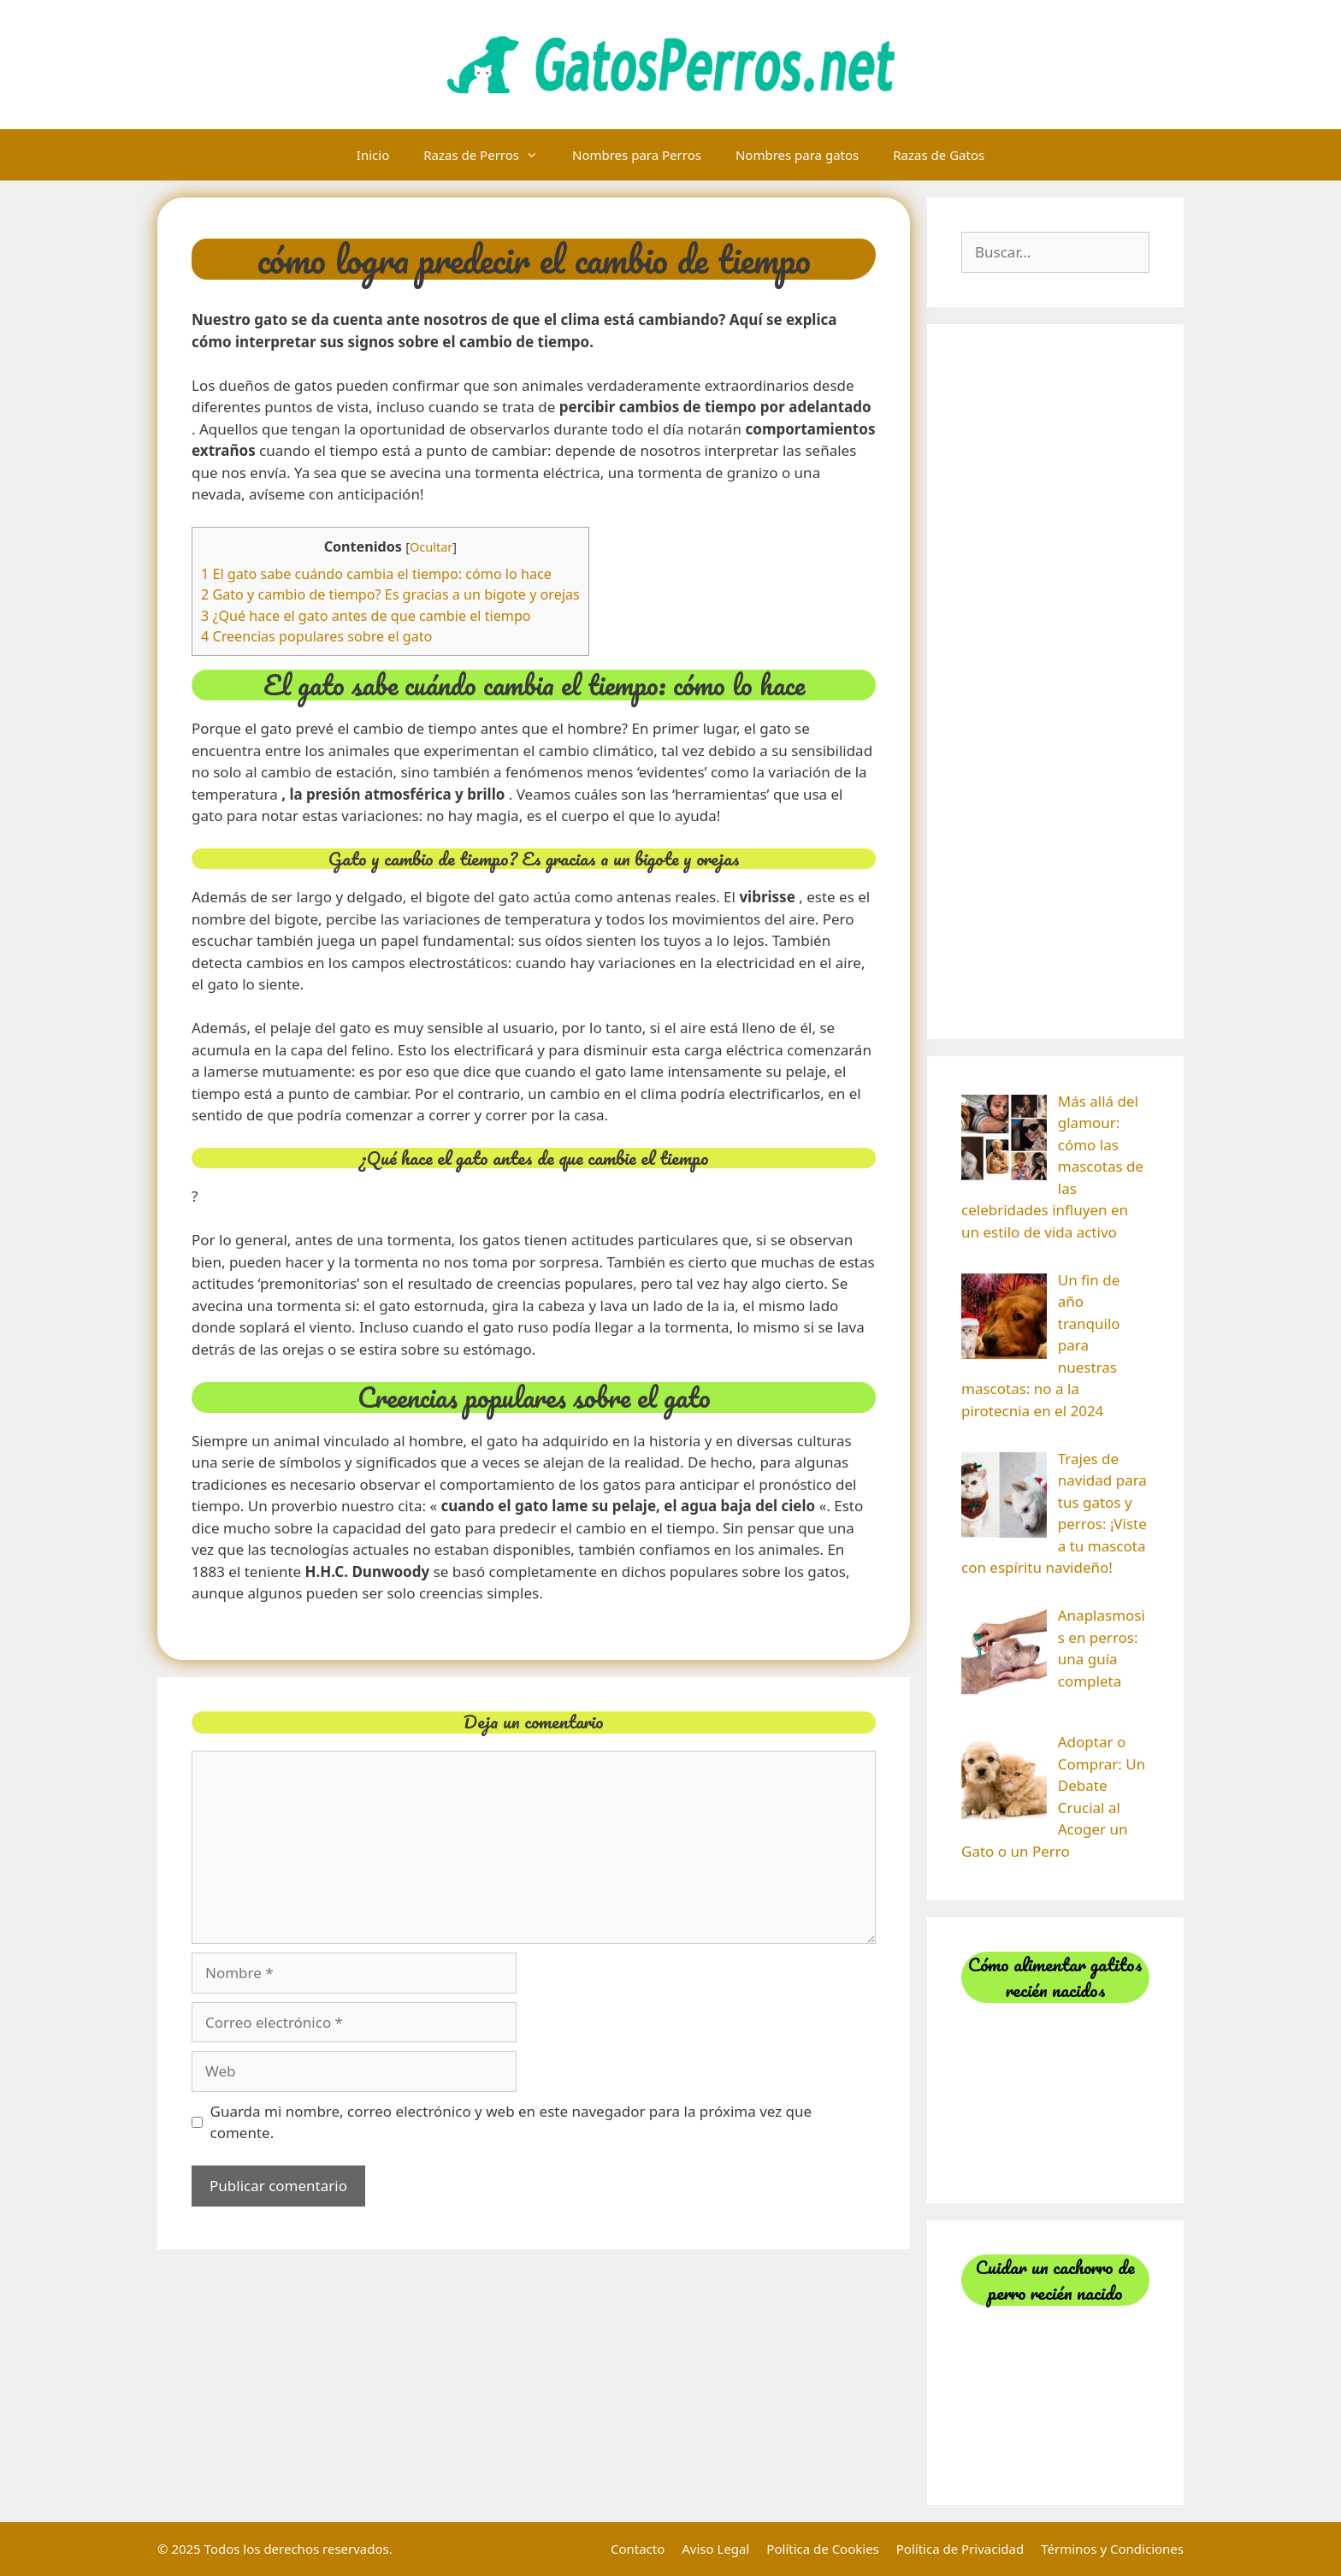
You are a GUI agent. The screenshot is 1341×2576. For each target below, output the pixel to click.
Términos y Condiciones (1112, 2548)
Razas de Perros (489, 154)
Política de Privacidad (960, 2548)
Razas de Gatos (938, 154)
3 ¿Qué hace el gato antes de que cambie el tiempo (366, 615)
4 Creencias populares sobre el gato (316, 636)
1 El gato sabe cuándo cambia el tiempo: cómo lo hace (376, 573)
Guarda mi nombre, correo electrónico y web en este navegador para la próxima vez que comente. (511, 2122)
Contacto (638, 2548)
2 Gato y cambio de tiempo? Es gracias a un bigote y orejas (390, 594)
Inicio (373, 154)
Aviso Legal (715, 2548)
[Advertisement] (1055, 681)
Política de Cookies (822, 2548)
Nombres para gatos (797, 154)
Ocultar (431, 546)
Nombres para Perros (636, 154)
